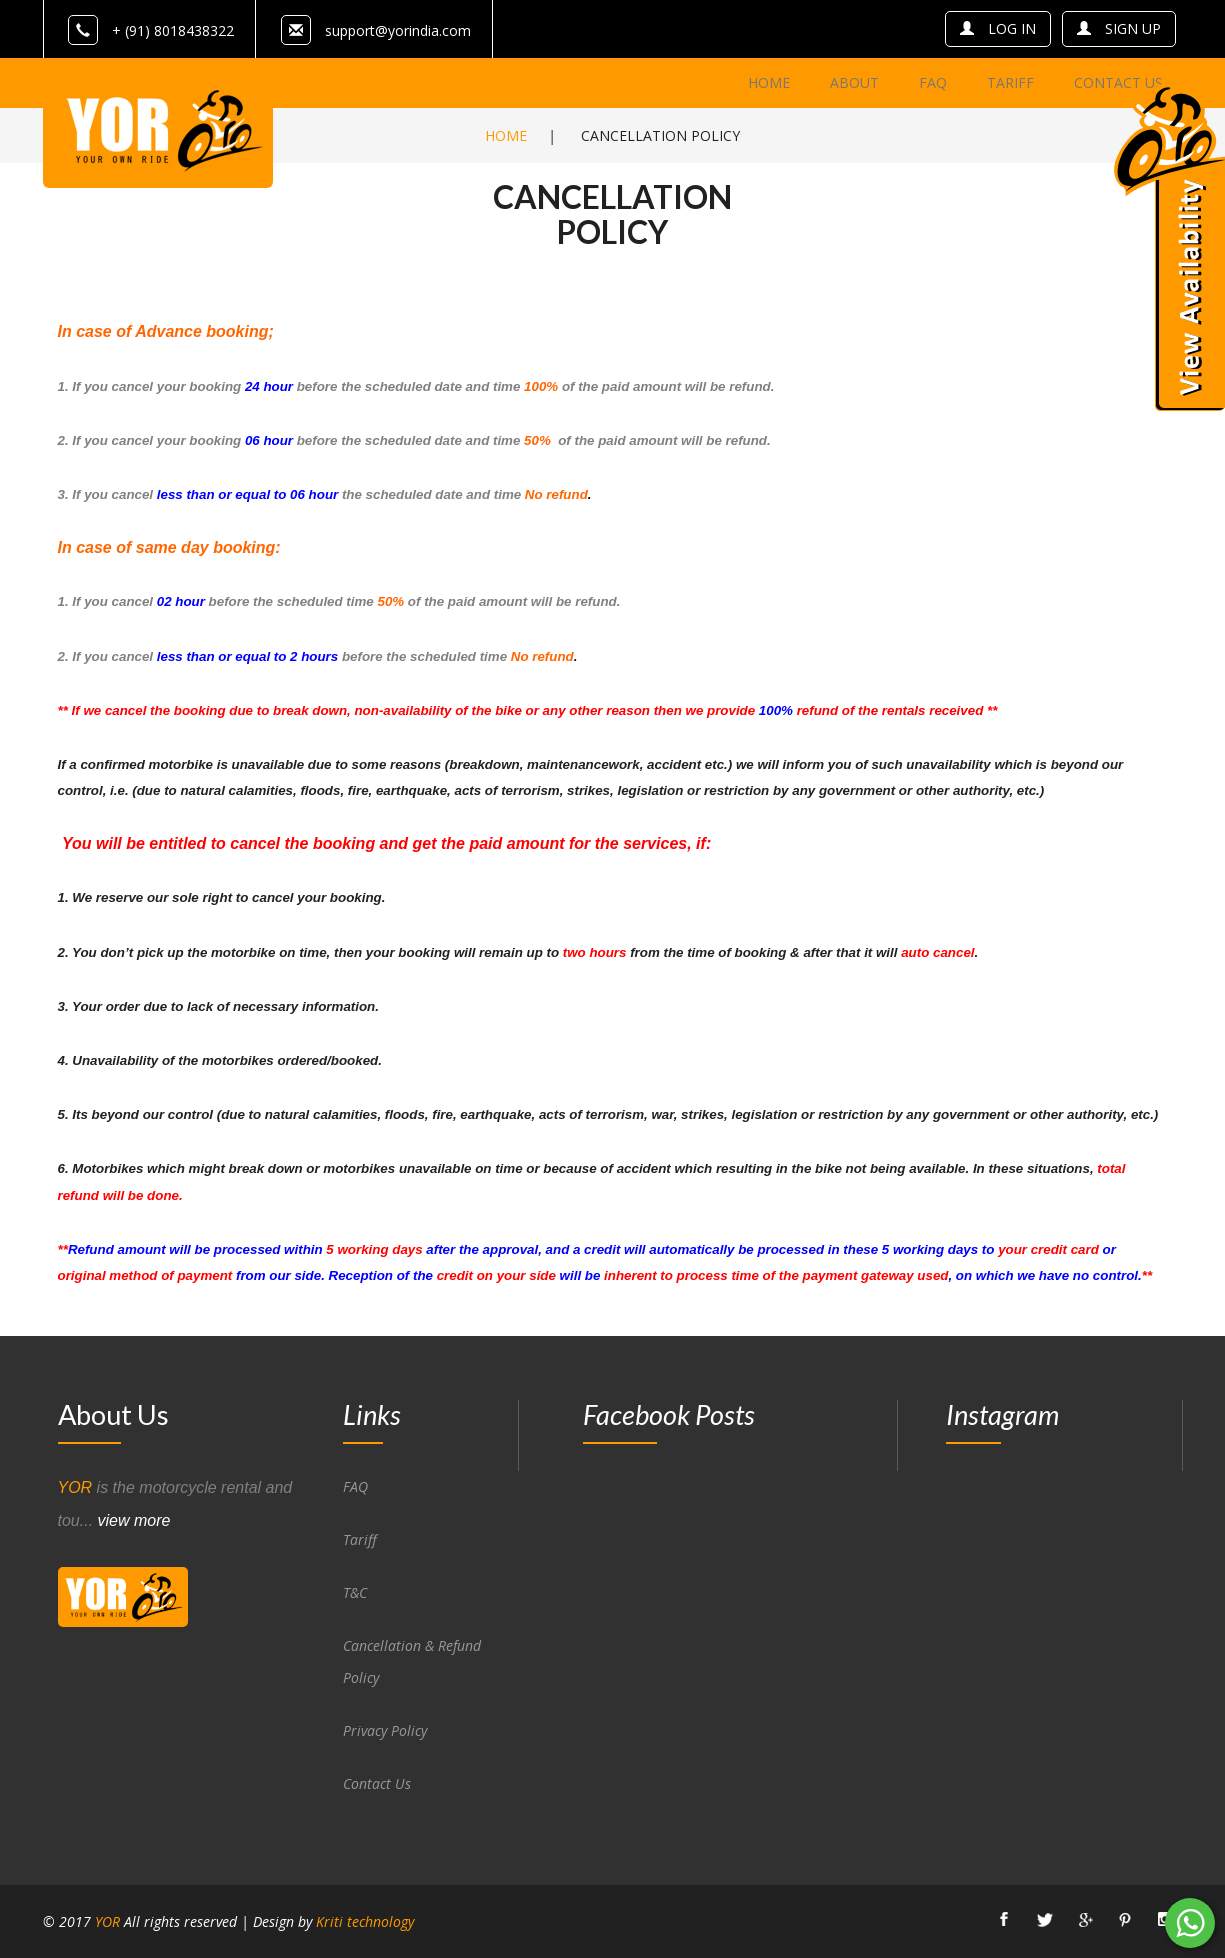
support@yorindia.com (398, 30)
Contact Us (377, 1783)
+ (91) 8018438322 (151, 30)
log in (998, 28)
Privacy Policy (385, 1730)
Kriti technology (365, 1921)
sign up (1119, 28)
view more (134, 1520)
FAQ (355, 1486)
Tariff (360, 1539)
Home (506, 135)
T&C (355, 1592)
